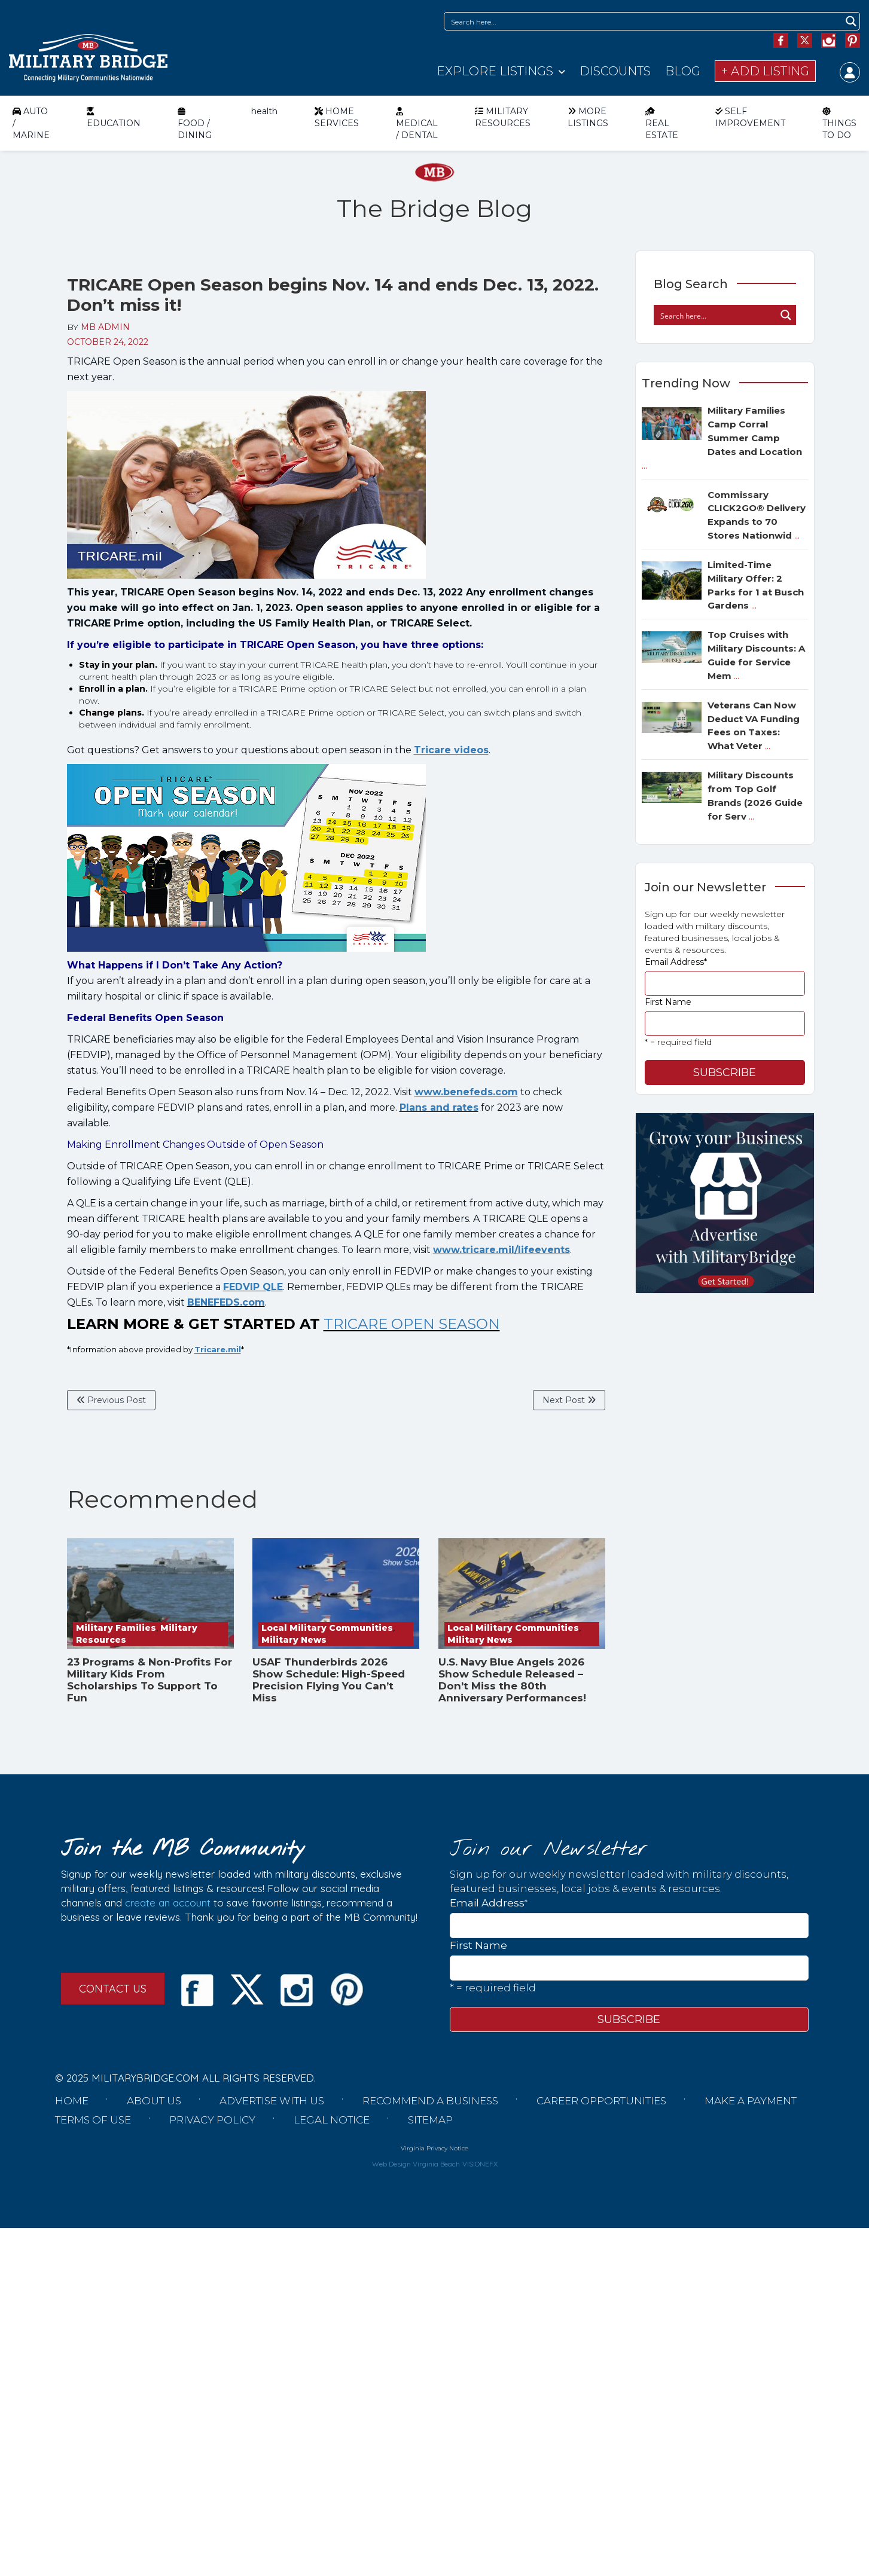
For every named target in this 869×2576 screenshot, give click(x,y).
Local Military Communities (327, 1627)
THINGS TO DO (839, 123)
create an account (168, 1902)
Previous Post (111, 1400)
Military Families (116, 1627)
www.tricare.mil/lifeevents (501, 1249)
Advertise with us (271, 2101)
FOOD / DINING (195, 123)
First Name (668, 1002)
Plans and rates (439, 1107)
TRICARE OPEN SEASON (412, 1324)
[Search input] (644, 21)
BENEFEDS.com (226, 1302)
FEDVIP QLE (253, 1286)
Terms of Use (93, 2120)
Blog (682, 71)
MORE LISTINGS (588, 117)
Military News (294, 1639)
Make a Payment (751, 2101)
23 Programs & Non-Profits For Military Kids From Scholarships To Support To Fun (149, 1680)
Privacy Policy (212, 2120)
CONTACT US (113, 1989)
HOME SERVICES (337, 117)
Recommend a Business (430, 2101)
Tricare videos (451, 750)
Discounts (615, 71)
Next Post (569, 1400)
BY (98, 327)
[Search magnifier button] (850, 21)
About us (154, 2101)
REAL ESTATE (661, 123)
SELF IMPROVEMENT (750, 117)
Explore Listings (495, 71)
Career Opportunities (601, 2101)
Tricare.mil (217, 1349)
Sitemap (430, 2120)
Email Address (676, 962)
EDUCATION (114, 117)
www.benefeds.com (466, 1092)
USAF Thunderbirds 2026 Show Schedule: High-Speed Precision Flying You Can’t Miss (328, 1680)
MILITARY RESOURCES (502, 117)
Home (72, 2101)
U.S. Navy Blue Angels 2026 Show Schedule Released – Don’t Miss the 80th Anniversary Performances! (512, 1680)
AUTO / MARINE (31, 123)
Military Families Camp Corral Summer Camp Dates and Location (722, 437)
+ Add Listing (765, 71)
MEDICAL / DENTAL (417, 123)
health (264, 111)
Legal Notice (332, 2120)
